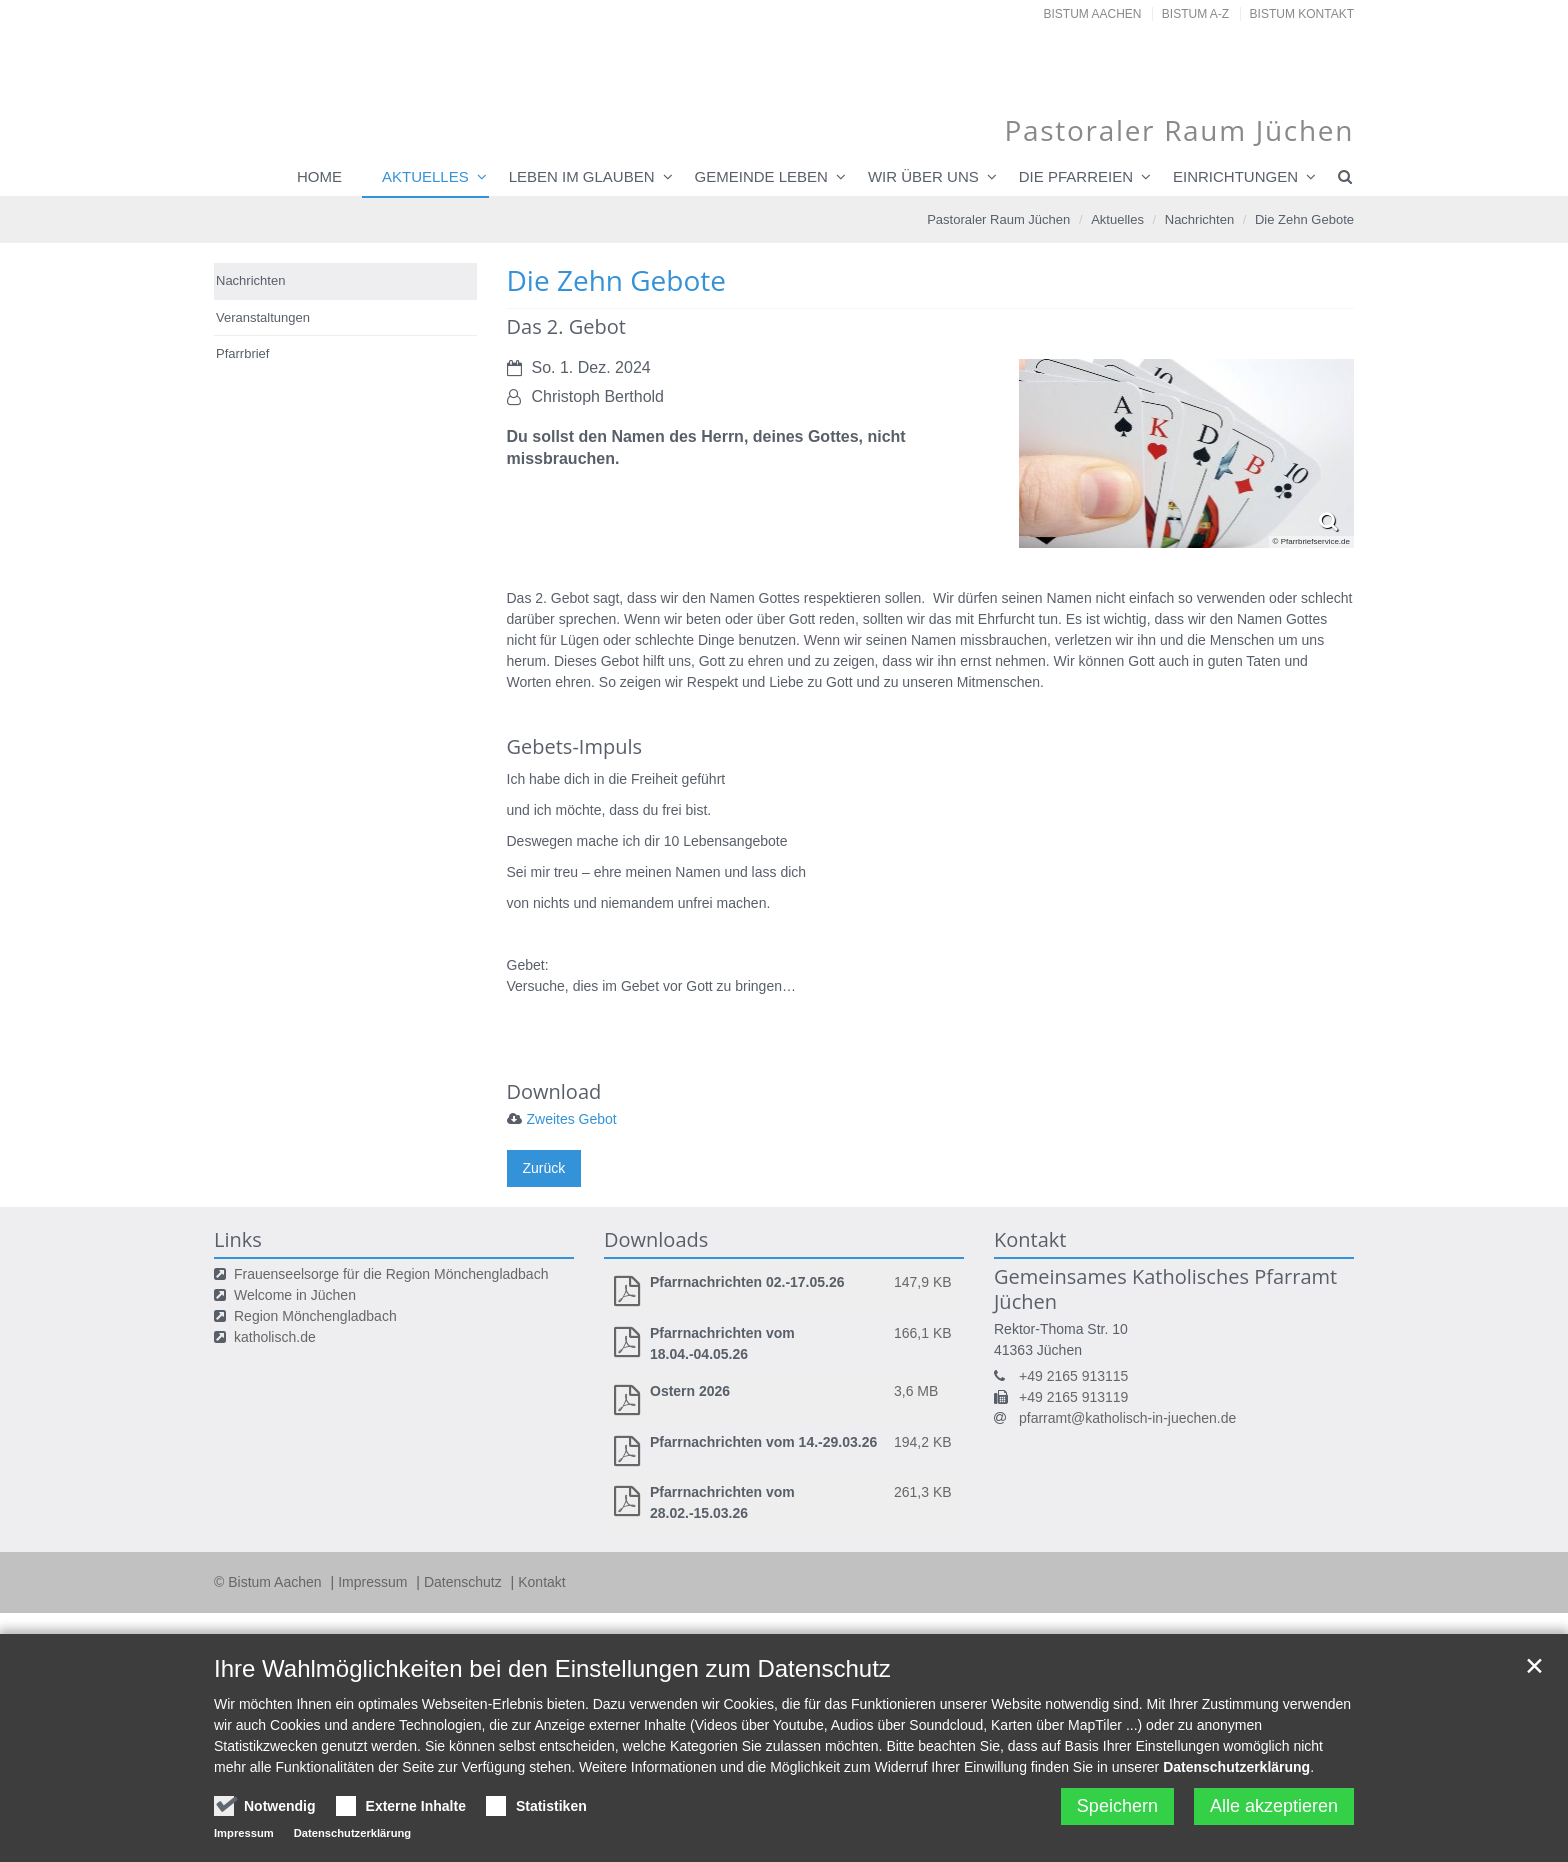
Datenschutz (465, 1582)
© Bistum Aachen (269, 1582)
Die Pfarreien (1076, 176)
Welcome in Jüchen (295, 1295)
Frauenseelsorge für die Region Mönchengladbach (391, 1274)
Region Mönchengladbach (315, 1316)
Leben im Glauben (582, 176)
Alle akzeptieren (1274, 1806)
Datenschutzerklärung (1236, 1767)
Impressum (374, 1582)
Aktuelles (425, 176)
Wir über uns (923, 176)
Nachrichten (1199, 219)
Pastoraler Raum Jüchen (998, 219)
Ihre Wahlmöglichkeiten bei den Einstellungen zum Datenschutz (552, 1668)
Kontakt (541, 1582)
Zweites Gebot (572, 1119)
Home (319, 176)
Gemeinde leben (761, 176)
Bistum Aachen (1093, 14)
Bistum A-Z (1195, 14)
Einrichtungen (1235, 176)
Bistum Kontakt (1302, 14)
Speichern (1117, 1806)
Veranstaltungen (263, 317)
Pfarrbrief (242, 353)
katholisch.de (275, 1337)
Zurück (544, 1168)
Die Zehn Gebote (1304, 219)
